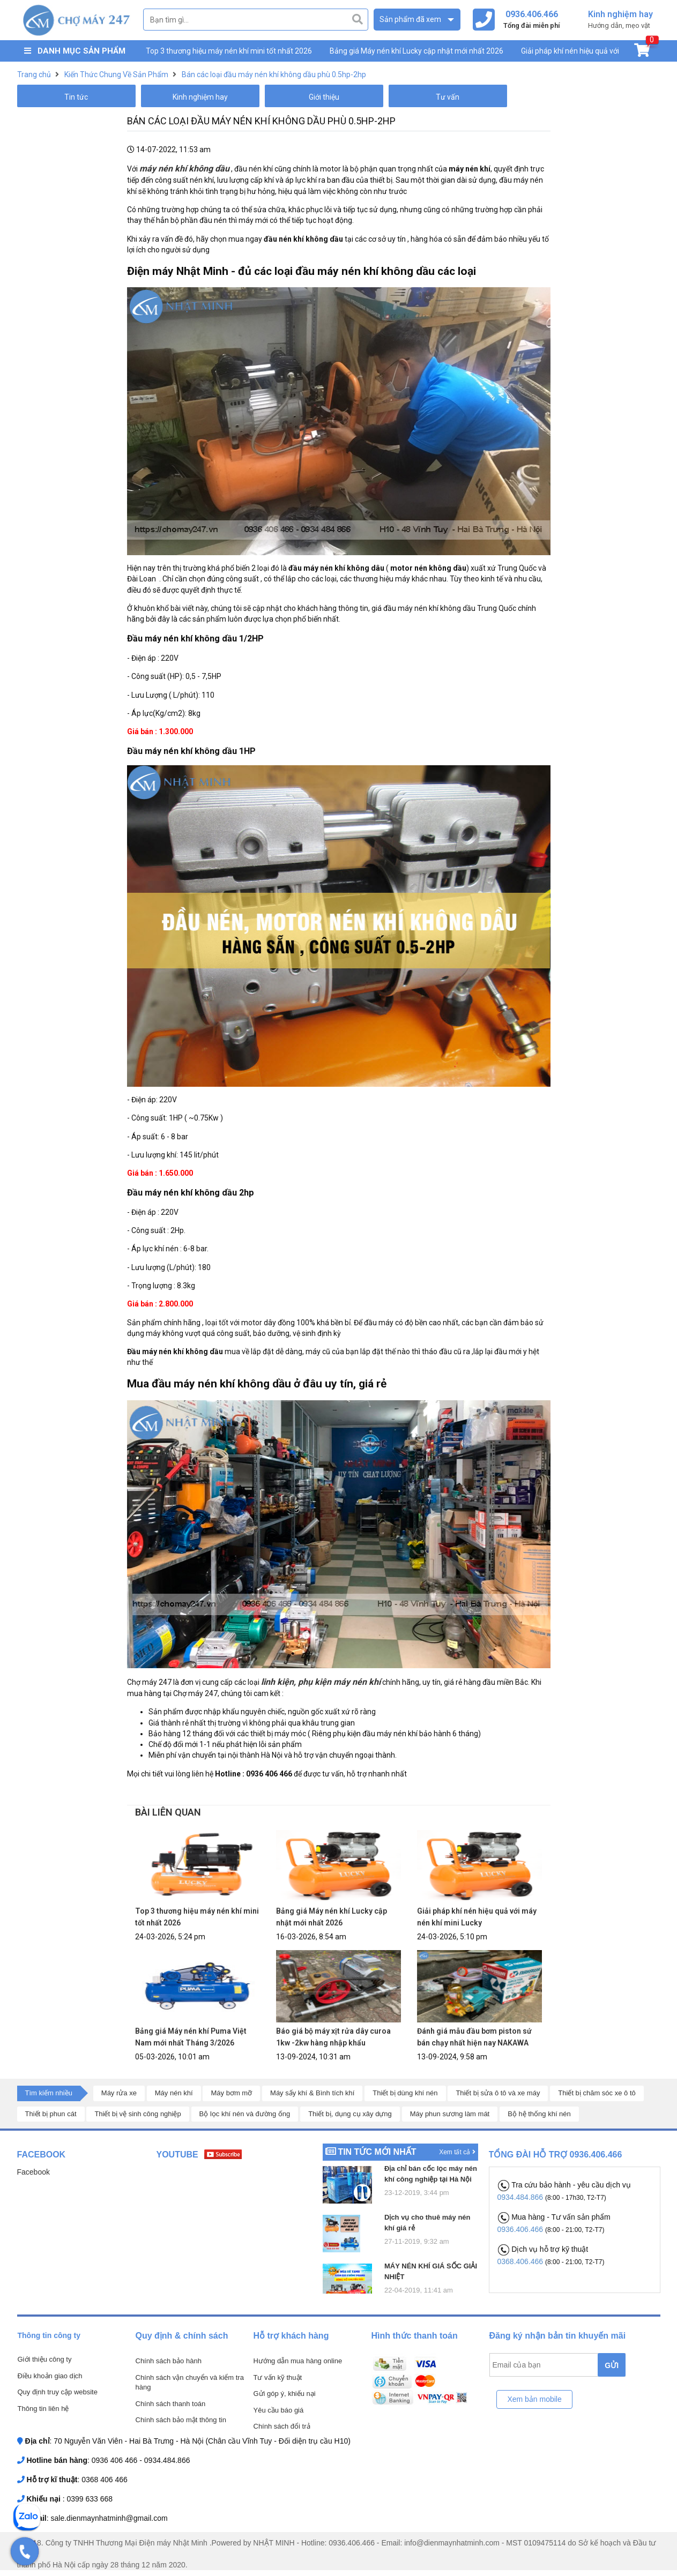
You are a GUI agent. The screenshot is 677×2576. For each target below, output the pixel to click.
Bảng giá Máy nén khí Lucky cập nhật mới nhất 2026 (416, 51)
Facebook (33, 2172)
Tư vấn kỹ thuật (278, 2377)
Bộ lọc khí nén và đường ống (245, 2114)
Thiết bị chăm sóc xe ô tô (596, 2093)
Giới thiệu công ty (45, 2359)
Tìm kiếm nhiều (48, 2093)
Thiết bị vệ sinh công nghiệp (137, 2114)
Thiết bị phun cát (51, 2114)
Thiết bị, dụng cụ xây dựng (350, 2114)
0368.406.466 (521, 2261)
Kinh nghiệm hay (200, 97)
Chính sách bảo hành (169, 2361)
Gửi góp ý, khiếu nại (285, 2394)
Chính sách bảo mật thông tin (181, 2420)
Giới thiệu (324, 97)
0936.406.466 (521, 2229)
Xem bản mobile (534, 2399)
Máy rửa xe (119, 2093)
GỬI (612, 2365)
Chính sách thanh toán (171, 2404)
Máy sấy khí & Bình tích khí (312, 2093)
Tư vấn (447, 97)
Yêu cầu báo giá (279, 2410)
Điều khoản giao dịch (50, 2376)
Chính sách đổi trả (282, 2426)
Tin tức (76, 97)
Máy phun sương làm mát (450, 2114)
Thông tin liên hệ (43, 2409)
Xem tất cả (457, 2152)
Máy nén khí (174, 2093)
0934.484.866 (521, 2197)
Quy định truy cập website (58, 2392)
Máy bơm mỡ (231, 2093)
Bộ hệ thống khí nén (539, 2114)
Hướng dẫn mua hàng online (298, 2361)
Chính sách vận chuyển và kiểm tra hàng (190, 2382)
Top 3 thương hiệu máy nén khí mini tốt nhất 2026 (229, 51)
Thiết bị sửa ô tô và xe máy (498, 2093)
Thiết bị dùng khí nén (405, 2093)
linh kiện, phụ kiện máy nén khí (321, 1682)
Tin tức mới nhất (377, 2151)
